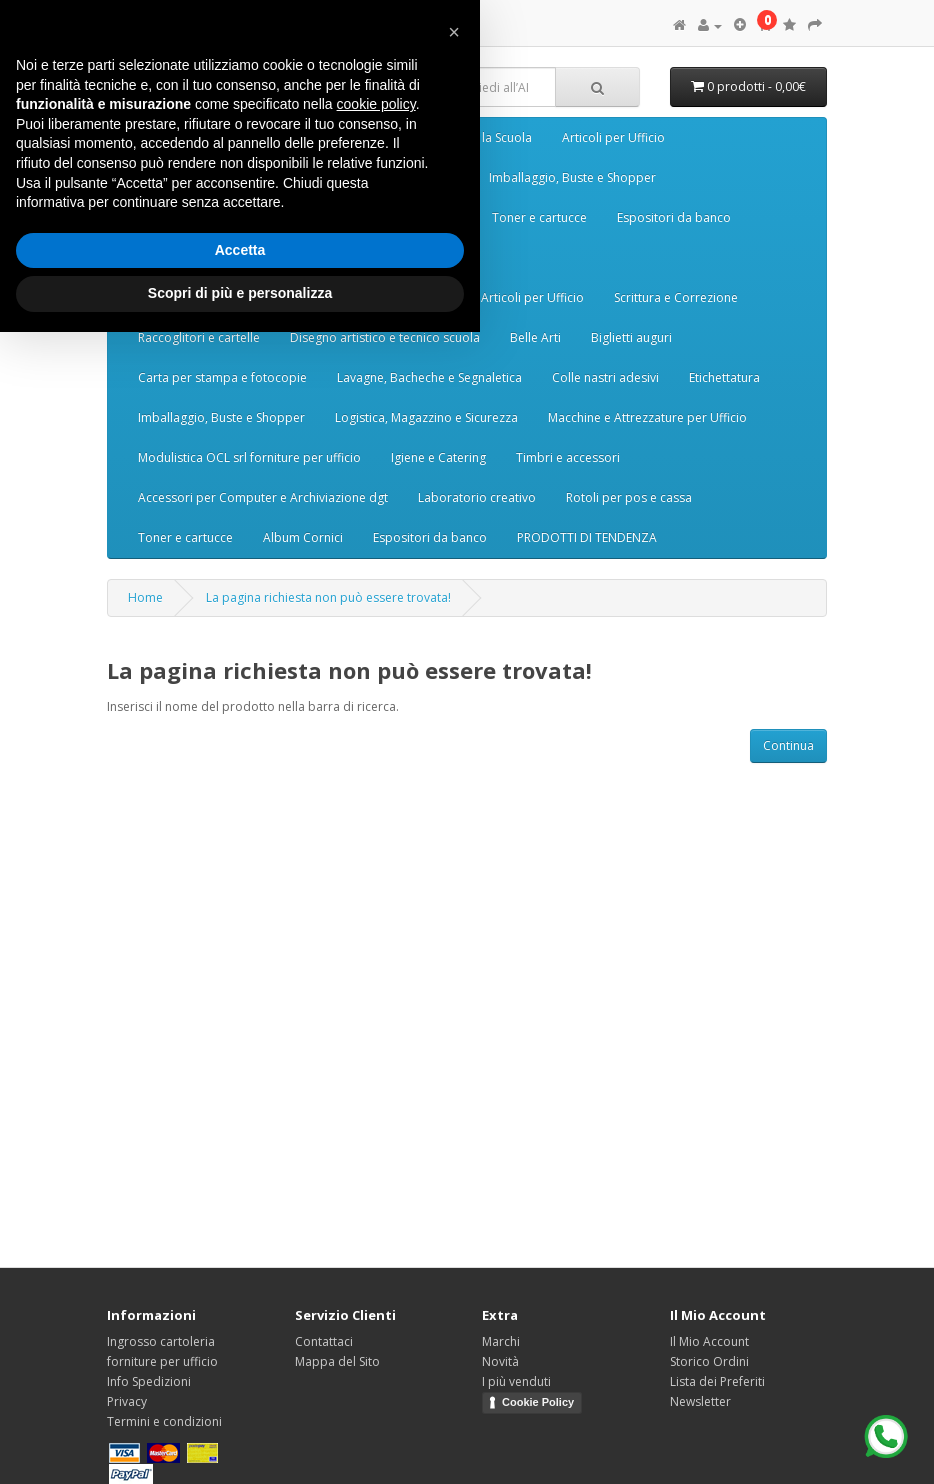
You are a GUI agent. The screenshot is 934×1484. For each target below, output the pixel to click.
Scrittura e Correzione (676, 297)
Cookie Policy (538, 1402)
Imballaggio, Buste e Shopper (572, 177)
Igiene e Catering (438, 457)
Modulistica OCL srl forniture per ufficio (249, 457)
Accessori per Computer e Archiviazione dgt (263, 497)
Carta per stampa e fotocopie (222, 377)
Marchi (501, 1341)
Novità (500, 1361)
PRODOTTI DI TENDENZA (587, 537)
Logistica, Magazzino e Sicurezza (426, 417)
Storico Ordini (709, 1361)
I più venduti (516, 1381)
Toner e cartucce (539, 217)
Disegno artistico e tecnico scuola (385, 337)
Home (145, 597)
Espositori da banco (674, 217)
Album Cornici (303, 537)
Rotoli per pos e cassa (629, 497)
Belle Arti (535, 337)
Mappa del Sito (337, 1361)
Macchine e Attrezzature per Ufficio (647, 417)
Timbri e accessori (568, 457)
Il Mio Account (709, 1341)
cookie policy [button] (376, 104)
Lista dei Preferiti (717, 1381)
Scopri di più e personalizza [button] (240, 293)
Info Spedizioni (149, 1381)
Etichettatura (724, 377)
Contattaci (324, 1341)
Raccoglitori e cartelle (199, 337)
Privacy (127, 1401)
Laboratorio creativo (477, 497)
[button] (454, 32)
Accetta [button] (240, 250)
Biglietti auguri (631, 337)
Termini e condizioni (164, 1421)
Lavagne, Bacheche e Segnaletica (429, 377)
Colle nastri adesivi (605, 377)
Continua (788, 745)
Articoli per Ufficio (613, 137)
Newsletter (700, 1401)
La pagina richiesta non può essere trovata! (328, 597)
